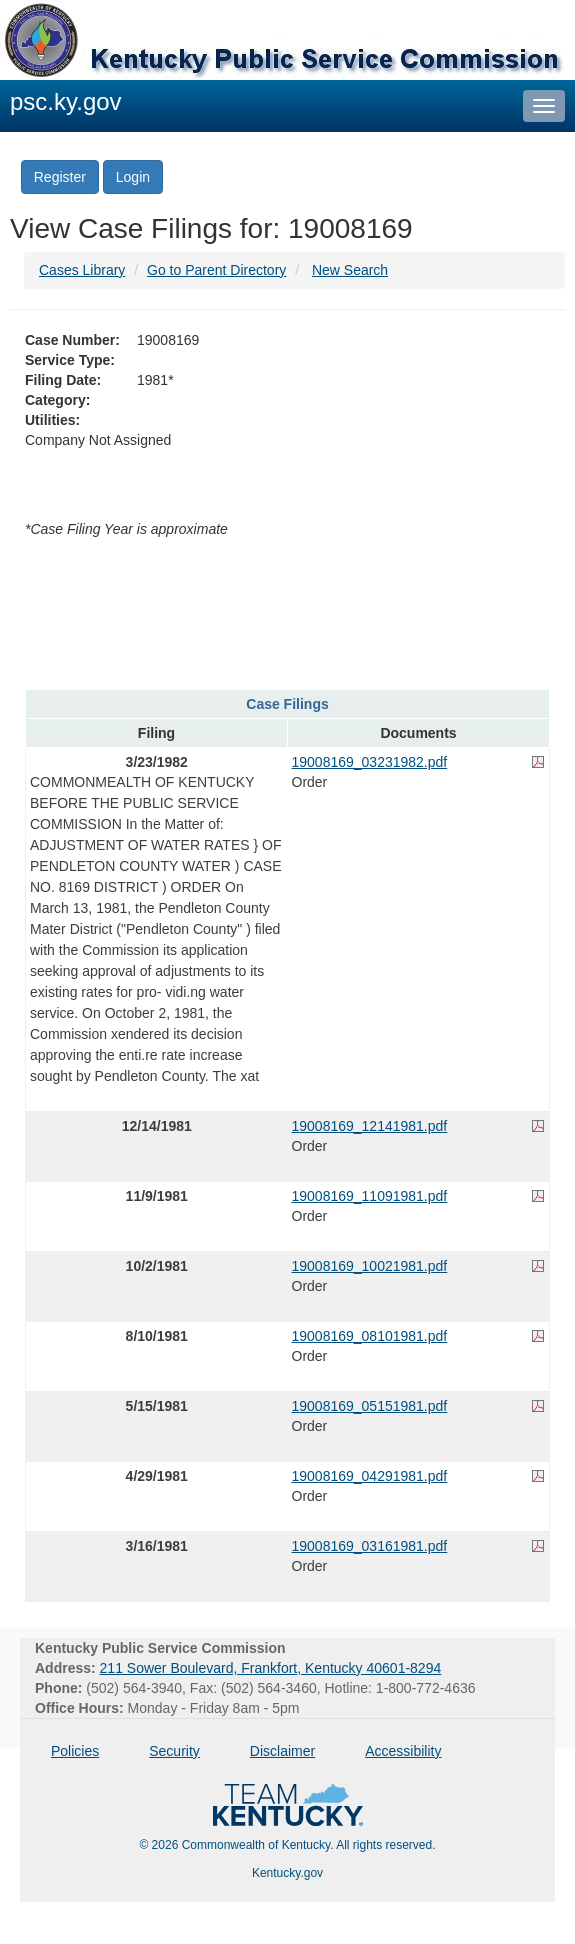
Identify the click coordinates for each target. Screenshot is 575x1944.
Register (60, 177)
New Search (350, 270)
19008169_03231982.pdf (370, 762)
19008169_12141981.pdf (370, 1126)
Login (133, 177)
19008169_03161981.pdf (370, 1546)
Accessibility (403, 1751)
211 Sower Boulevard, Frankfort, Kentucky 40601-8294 (271, 1668)
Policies (75, 1751)
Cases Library (82, 270)
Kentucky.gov (287, 1873)
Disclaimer (282, 1751)
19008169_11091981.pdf (370, 1196)
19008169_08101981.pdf (370, 1336)
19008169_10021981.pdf (370, 1266)
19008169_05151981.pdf (370, 1406)
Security (174, 1751)
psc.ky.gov (66, 101)
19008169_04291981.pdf (370, 1476)
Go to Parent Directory (216, 270)
